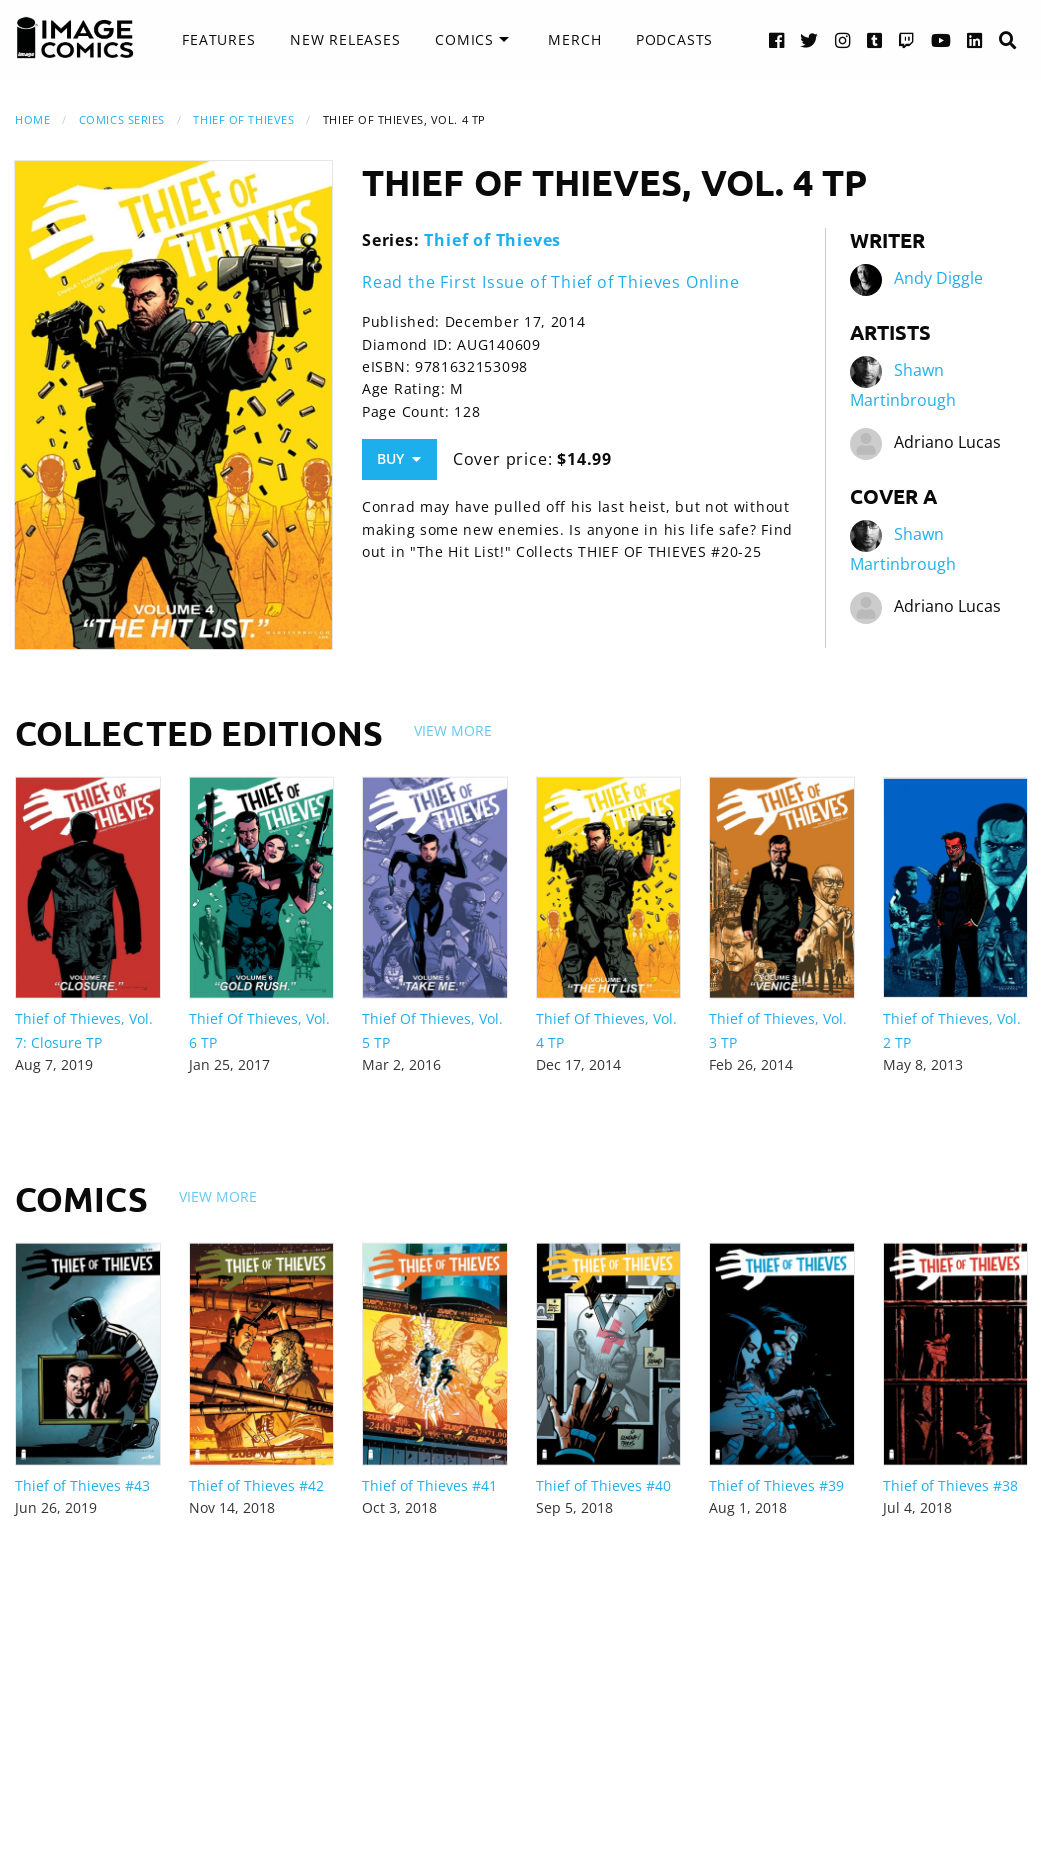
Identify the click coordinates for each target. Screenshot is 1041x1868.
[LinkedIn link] (975, 39)
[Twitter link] (809, 39)
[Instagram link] (843, 39)
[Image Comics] (75, 38)
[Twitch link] (907, 39)
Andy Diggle (938, 278)
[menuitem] (218, 40)
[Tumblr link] (875, 39)
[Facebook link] (777, 39)
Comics (464, 39)
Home (32, 119)
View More (453, 730)
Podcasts (674, 39)
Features (218, 39)
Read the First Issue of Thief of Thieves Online (551, 282)
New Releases (345, 39)
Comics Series (122, 119)
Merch (574, 39)
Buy (399, 458)
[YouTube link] (941, 39)
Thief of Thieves (243, 119)
